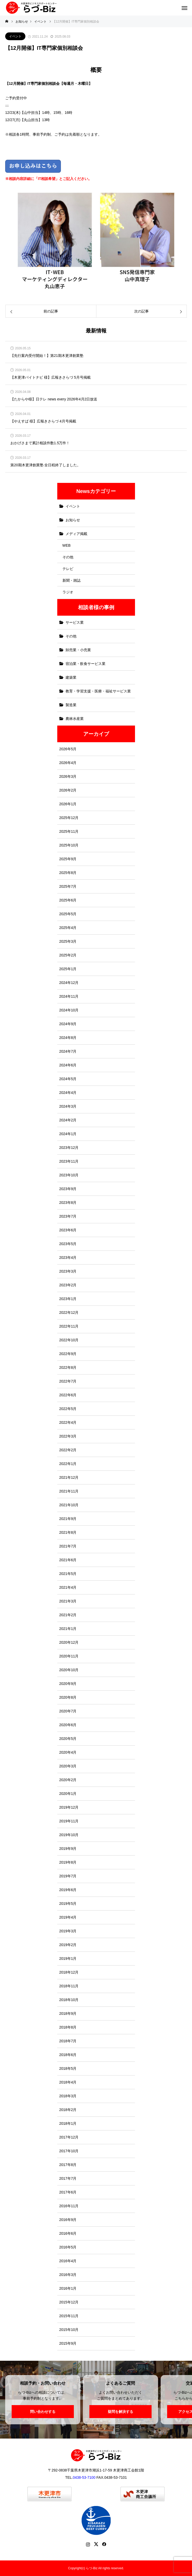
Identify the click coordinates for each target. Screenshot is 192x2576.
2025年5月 (68, 914)
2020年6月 (68, 1725)
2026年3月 (68, 776)
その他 (67, 557)
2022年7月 (68, 1381)
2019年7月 (68, 1876)
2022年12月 (69, 1312)
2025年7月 (68, 886)
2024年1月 (68, 1134)
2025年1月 (68, 969)
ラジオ (67, 592)
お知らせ (73, 520)
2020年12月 (69, 1642)
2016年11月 (69, 2206)
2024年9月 (68, 1024)
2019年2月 (68, 1945)
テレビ (67, 569)
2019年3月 (68, 1931)
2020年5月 (68, 1739)
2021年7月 (68, 1546)
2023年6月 (68, 1230)
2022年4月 (68, 1422)
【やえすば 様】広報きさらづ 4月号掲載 (43, 421)
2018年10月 (69, 2000)
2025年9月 (68, 859)
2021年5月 (68, 1574)
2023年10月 (69, 1175)
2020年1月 (68, 1794)
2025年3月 (68, 941)
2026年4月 (68, 763)
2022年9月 (68, 1354)
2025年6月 (68, 900)
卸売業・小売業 (78, 650)
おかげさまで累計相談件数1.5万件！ (40, 443)
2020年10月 (69, 1670)
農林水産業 (75, 719)
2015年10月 (69, 2330)
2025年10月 (69, 845)
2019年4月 (68, 1917)
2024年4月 (68, 1093)
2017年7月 (68, 2178)
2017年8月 (68, 2165)
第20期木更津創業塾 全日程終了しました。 (45, 465)
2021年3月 (68, 1601)
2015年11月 (69, 2316)
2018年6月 (68, 2055)
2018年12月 (69, 1972)
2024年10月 (69, 1010)
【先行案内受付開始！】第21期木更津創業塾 (46, 356)
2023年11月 (69, 1161)
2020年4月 (68, 1752)
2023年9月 (68, 1189)
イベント (15, 36)
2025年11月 (69, 831)
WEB (66, 545)
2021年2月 (68, 1615)
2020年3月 (68, 1766)
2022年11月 (69, 1326)
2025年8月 (68, 873)
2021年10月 (69, 1505)
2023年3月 (68, 1271)
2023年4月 (68, 1257)
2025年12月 (69, 818)
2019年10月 (69, 1835)
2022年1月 (68, 1464)
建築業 (71, 677)
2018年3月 (68, 2096)
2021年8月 (68, 1532)
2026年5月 (68, 749)
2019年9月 (68, 1848)
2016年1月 (68, 2288)
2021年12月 (69, 1477)
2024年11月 (69, 996)
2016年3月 (68, 2275)
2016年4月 (68, 2261)
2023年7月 (68, 1216)
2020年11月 (69, 1656)
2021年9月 (68, 1519)
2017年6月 (68, 2192)
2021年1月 (68, 1629)
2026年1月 (68, 804)
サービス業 (75, 622)
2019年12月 (69, 1807)
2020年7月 (68, 1711)
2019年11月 (69, 1821)
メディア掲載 (76, 534)
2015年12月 (69, 2302)
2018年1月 (68, 2123)
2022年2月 (68, 1450)
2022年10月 (69, 1340)
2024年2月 (68, 1120)
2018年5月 (68, 2068)
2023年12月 (69, 1147)
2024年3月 (68, 1106)
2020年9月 (68, 1684)
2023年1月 (68, 1299)
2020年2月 (68, 1780)
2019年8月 (68, 1862)
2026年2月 (68, 790)
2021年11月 (69, 1491)
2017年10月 (69, 2151)
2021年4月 (68, 1587)
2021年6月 (68, 1560)
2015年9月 (68, 2343)
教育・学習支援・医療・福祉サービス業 (98, 691)
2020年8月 (68, 1697)
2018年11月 (69, 1986)
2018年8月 (68, 2027)
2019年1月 (68, 1958)
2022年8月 (68, 1367)
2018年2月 (68, 2110)
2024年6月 (68, 1065)
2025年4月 (68, 928)
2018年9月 (68, 2013)
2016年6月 (68, 2233)
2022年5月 (68, 1409)
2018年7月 (68, 2041)
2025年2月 (68, 955)
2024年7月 (68, 1051)
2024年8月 (68, 1038)
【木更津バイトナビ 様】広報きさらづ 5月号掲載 (50, 377)
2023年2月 (68, 1285)
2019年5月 (68, 1903)
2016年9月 (68, 2220)
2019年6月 (68, 1890)
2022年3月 (68, 1436)
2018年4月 (68, 2082)
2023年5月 (68, 1244)
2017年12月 (69, 2137)
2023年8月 (68, 1202)
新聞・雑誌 (71, 580)
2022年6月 (68, 1395)
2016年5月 (68, 2247)
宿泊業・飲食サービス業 (85, 664)
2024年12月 (69, 983)
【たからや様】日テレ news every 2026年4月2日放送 (53, 399)
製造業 (71, 705)
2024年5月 (68, 1079)
